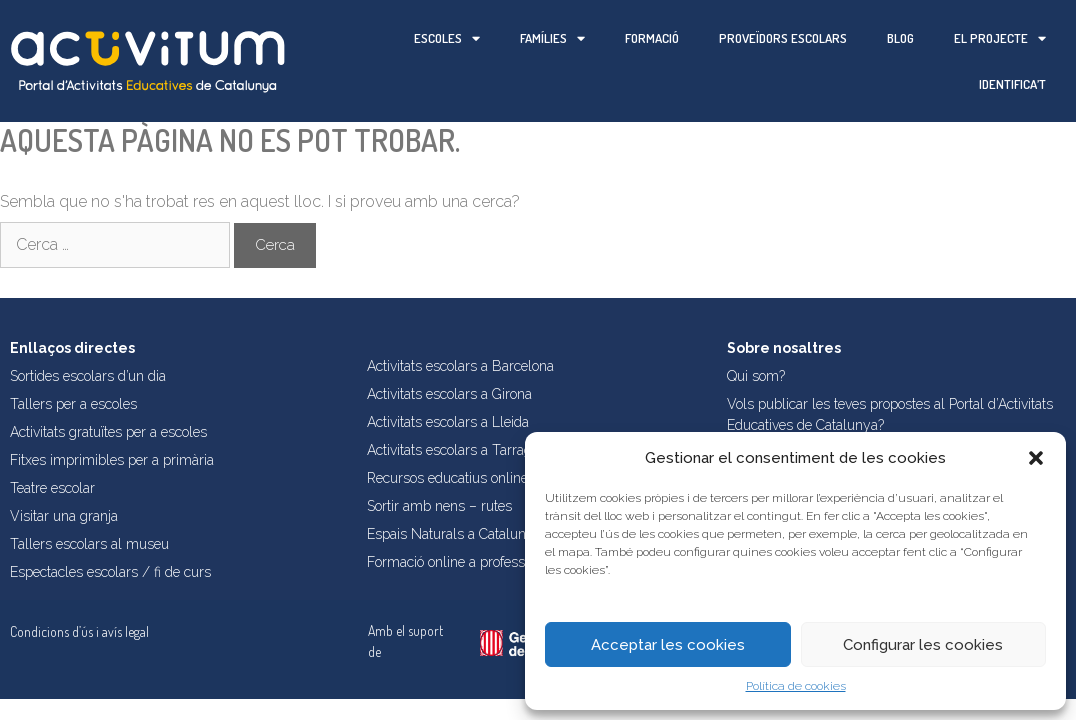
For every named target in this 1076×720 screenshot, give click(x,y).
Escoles (447, 38)
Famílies (552, 38)
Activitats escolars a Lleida (448, 422)
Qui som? (756, 376)
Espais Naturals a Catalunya (454, 534)
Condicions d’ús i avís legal (79, 631)
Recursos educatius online (447, 478)
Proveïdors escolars (783, 38)
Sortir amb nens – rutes (439, 506)
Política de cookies (796, 686)
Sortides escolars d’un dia (88, 376)
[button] (1036, 458)
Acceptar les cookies (668, 645)
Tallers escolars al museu (89, 544)
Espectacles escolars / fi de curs (110, 572)
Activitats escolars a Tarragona (460, 450)
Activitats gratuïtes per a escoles (108, 432)
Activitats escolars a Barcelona (460, 366)
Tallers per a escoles (73, 404)
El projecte (1000, 38)
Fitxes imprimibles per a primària (112, 460)
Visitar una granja (64, 516)
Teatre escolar (52, 488)
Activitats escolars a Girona (449, 394)
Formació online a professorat (457, 562)
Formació (652, 38)
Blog (900, 38)
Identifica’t (1012, 84)
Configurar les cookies (923, 645)
